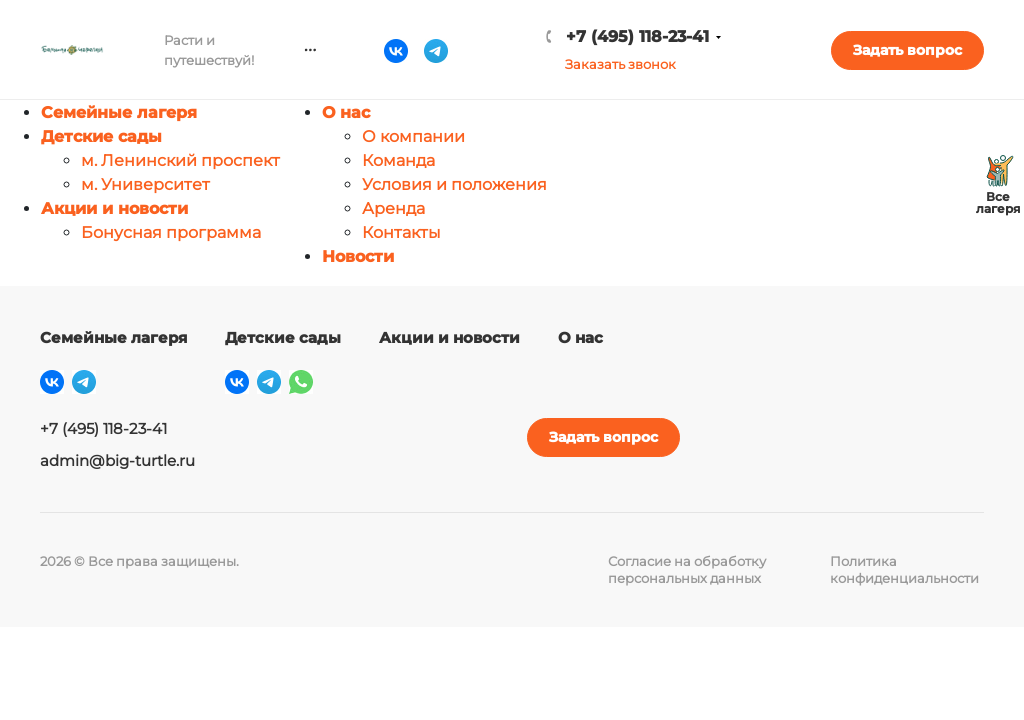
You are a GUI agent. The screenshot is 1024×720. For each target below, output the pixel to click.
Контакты (401, 232)
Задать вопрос (929, 50)
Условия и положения (454, 184)
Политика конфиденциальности (904, 569)
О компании (413, 136)
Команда (398, 160)
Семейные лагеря (119, 112)
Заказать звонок (697, 64)
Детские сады (101, 136)
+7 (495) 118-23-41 (714, 36)
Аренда (393, 208)
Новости (358, 256)
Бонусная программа (171, 232)
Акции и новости (114, 208)
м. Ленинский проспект (180, 160)
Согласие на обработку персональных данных (687, 569)
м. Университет (145, 184)
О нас (346, 112)
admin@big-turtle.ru (117, 460)
